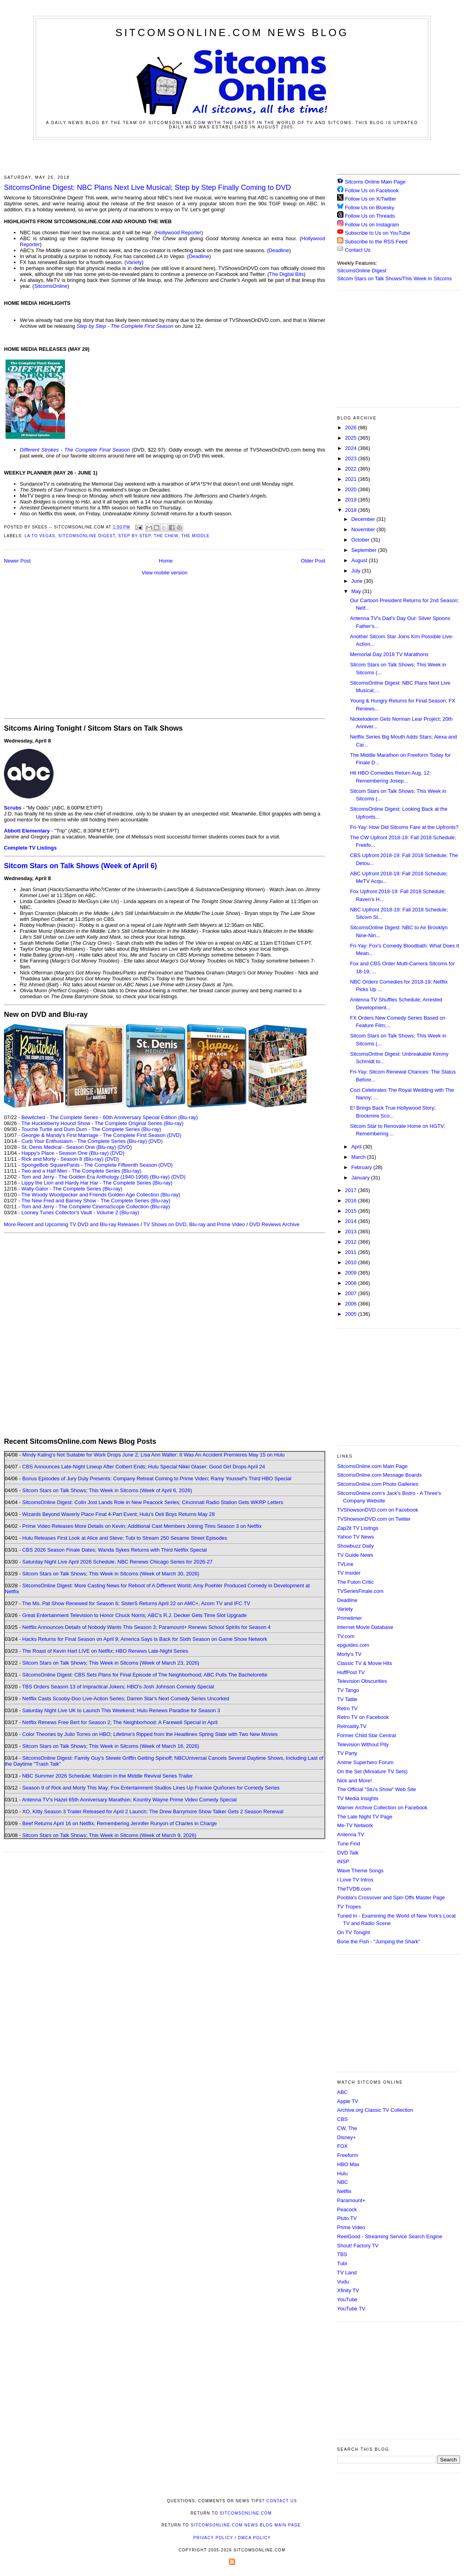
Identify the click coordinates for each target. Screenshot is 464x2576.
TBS (342, 2254)
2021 (351, 479)
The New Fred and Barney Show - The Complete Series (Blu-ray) (95, 1201)
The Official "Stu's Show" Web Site (376, 1789)
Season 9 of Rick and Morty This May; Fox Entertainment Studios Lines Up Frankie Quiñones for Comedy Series (151, 1788)
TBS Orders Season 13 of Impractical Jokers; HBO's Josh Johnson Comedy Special (118, 1687)
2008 (351, 1283)
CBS (342, 2119)
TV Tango (348, 1690)
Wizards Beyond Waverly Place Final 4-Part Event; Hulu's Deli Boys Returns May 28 (118, 1514)
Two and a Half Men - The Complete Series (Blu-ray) (81, 1171)
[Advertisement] (232, 156)
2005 (351, 1314)
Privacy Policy (213, 2538)
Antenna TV (350, 1834)
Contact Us (353, 250)
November (364, 529)
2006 (351, 1304)
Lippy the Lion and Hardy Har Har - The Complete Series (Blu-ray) (97, 1183)
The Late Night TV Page (364, 1817)
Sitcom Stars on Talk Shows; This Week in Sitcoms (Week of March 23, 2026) (110, 1663)
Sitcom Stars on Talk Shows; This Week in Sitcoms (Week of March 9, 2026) (109, 1835)
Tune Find (348, 1844)
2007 (351, 1293)
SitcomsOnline (50, 286)
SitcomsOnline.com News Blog (232, 32)
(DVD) (155, 1141)
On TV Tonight (353, 1932)
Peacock (347, 2209)
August (360, 560)
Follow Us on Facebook (372, 190)
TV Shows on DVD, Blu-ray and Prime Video (194, 1224)
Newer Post (17, 561)
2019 (351, 500)
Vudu (343, 2282)
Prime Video (351, 2227)
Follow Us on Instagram (372, 225)
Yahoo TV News (355, 1537)
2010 (351, 1262)
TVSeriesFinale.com (360, 1591)
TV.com (346, 1636)
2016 (351, 1201)
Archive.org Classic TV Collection (375, 2110)
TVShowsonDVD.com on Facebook (377, 1510)
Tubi (342, 2263)
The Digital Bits (286, 274)
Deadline (279, 250)
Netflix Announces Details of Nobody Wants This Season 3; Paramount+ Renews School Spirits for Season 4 (146, 1627)
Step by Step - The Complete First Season (125, 326)
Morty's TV (349, 1654)
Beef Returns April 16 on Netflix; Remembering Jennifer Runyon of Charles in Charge (119, 1823)
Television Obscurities (362, 1681)
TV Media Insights (357, 1798)
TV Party (347, 1753)
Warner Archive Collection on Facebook (382, 1807)
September (364, 550)
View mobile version (164, 573)
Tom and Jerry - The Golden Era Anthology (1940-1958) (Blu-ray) (95, 1177)
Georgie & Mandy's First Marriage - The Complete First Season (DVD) (101, 1135)
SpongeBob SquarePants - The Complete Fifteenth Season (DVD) (97, 1165)
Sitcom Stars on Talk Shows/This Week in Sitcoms (394, 278)
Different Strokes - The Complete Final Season (75, 450)
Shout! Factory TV (358, 2246)
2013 (351, 1231)
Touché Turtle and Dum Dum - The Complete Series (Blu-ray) (91, 1129)
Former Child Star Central (366, 1735)
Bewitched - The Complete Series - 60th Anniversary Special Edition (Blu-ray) (109, 1117)
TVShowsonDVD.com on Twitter (373, 1519)
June (357, 581)
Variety (134, 262)
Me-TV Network (355, 1825)
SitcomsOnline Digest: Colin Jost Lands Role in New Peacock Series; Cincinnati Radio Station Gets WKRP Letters (152, 1502)
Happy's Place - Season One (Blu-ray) (65, 1153)
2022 (351, 469)
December (364, 519)
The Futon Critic (355, 1582)
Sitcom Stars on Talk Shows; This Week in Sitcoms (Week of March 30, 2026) (110, 1574)
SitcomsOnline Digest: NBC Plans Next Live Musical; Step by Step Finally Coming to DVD (147, 187)
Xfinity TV (348, 2290)
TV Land (347, 2273)
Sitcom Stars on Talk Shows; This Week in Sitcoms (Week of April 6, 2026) (107, 1490)
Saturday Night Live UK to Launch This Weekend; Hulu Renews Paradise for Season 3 (121, 1710)
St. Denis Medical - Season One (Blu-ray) (68, 1147)
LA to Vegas (40, 536)
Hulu (342, 2173)
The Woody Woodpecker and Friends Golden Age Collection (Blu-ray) (100, 1195)
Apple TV (347, 2101)
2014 (351, 1221)
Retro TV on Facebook (363, 1717)
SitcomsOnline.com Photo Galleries (377, 1484)
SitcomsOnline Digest (86, 536)
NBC (342, 2182)
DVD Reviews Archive (274, 1224)
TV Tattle (347, 1699)
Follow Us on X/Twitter (370, 199)
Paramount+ (351, 2200)
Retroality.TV (351, 1726)
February (362, 1167)
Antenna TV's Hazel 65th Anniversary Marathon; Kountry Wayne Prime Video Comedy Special (129, 1800)
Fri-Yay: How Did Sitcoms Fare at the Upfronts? (404, 827)
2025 (351, 438)
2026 (351, 428)
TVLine (345, 1564)
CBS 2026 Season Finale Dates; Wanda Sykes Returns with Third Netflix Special (114, 1550)
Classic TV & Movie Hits (364, 1663)
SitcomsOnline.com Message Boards (379, 1475)
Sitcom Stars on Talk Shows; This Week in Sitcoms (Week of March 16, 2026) (110, 1746)
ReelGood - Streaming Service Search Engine (389, 2236)
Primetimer (349, 1618)
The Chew (166, 536)
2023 (351, 458)
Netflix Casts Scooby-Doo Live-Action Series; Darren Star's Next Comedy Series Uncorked (125, 1698)
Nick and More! (354, 1781)
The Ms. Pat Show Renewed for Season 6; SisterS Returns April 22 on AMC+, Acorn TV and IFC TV (136, 1603)
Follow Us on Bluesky (369, 208)
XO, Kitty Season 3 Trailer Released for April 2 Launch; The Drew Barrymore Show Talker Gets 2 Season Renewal (153, 1811)
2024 (351, 448)
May (356, 591)
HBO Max (348, 2164)
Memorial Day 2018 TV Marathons (389, 654)
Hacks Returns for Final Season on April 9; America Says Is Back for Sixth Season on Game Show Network (144, 1639)
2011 (351, 1252)
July (356, 571)
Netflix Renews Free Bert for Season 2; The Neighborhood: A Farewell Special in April (120, 1722)
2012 (351, 1242)
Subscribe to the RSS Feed (376, 242)
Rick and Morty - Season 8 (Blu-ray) (62, 1159)
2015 (351, 1211)
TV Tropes (349, 1907)
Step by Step (134, 536)
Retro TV (347, 1708)
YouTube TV (351, 2309)
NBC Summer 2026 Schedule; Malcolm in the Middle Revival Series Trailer (107, 1776)
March (359, 1157)
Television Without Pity (363, 1744)
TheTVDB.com (354, 1889)
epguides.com (353, 1645)
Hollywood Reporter (178, 232)
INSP (343, 1861)
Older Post (313, 561)
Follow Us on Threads (370, 216)
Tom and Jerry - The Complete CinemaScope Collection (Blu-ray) (95, 1207)
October (361, 540)
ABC (342, 2092)
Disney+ (346, 2137)
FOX (342, 2146)
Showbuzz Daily (355, 1546)
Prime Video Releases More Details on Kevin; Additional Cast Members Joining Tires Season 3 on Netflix (142, 1526)
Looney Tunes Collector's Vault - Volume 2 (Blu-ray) (80, 1212)
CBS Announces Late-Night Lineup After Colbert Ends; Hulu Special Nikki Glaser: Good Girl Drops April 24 (143, 1467)
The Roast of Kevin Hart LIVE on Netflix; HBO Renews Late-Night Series (105, 1651)
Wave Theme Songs (360, 1871)
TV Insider (348, 1573)
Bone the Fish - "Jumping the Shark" (378, 1941)
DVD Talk (348, 1853)
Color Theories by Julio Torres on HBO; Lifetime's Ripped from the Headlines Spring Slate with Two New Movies (150, 1734)
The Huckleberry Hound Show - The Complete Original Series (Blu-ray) (102, 1123)
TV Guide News (355, 1555)
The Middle (195, 536)
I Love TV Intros (355, 1880)
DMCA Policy (254, 2538)
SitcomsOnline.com (246, 2513)
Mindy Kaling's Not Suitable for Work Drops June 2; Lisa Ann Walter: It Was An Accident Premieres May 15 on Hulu (153, 1455)
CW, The (347, 2128)
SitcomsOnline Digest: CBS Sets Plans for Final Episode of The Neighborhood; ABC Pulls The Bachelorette (144, 1675)
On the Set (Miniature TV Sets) (372, 1771)
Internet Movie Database (365, 1627)
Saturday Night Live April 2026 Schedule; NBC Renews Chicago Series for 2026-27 (117, 1562)
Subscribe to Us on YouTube (377, 233)
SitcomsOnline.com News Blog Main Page (246, 2525)
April (357, 1147)
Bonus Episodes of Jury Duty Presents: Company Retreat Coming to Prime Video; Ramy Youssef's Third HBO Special (156, 1478)
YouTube (347, 2299)
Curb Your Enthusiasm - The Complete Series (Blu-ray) (84, 1141)
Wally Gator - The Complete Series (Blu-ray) (71, 1189)
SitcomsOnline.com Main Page (372, 1466)
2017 (351, 1190)
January (361, 1178)
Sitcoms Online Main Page (371, 182)
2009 (351, 1273)
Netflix (344, 2191)
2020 (351, 489)
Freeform (347, 2155)
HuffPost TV (351, 1672)
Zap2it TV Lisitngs (357, 1528)
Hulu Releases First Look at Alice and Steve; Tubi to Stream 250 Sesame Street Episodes (124, 1538)
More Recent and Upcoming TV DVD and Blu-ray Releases (71, 1224)
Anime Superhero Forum (365, 1762)
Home (166, 561)
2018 (351, 510)
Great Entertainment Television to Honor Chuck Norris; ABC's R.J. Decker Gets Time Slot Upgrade (134, 1615)
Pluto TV (347, 2218)
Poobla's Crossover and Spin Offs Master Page (391, 1897)
